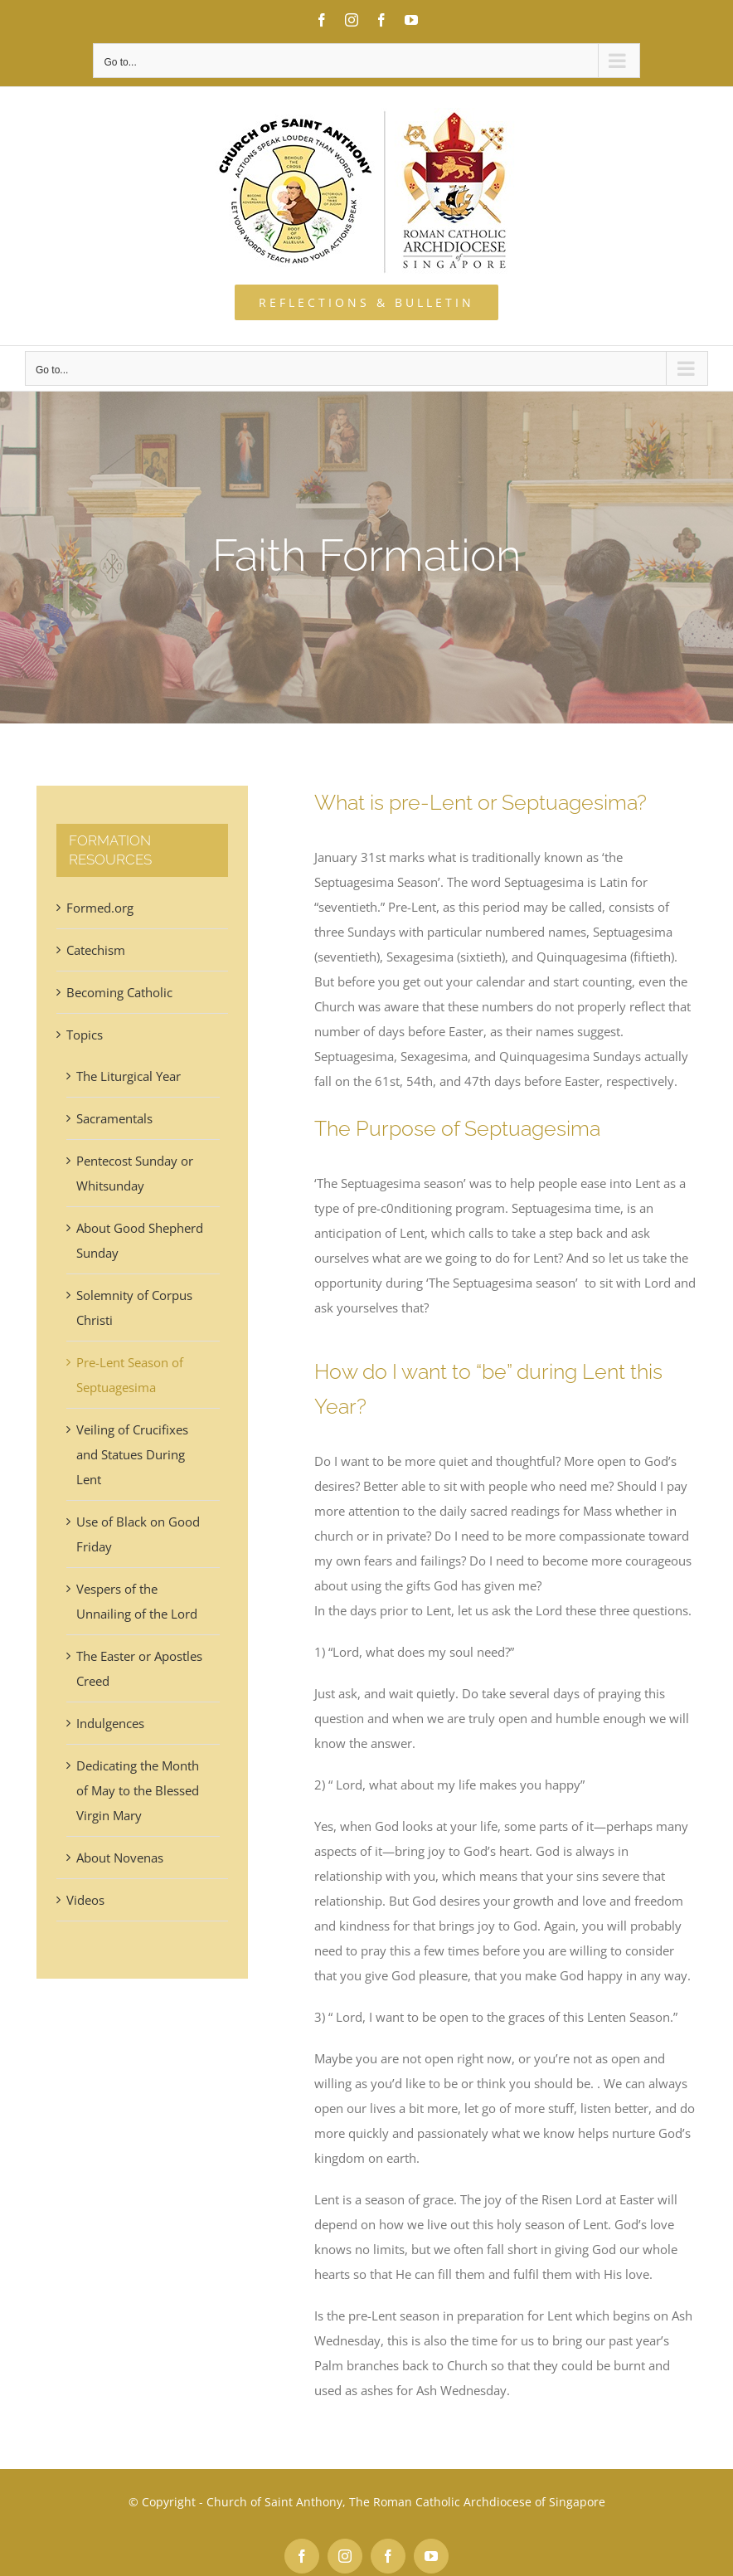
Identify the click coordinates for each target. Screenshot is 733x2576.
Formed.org (99, 907)
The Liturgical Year (128, 1076)
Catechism (95, 950)
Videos (85, 1900)
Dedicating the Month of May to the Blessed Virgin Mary (137, 1790)
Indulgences (110, 1723)
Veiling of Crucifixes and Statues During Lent (132, 1454)
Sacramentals (114, 1118)
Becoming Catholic (119, 992)
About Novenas (119, 1857)
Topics (84, 1034)
